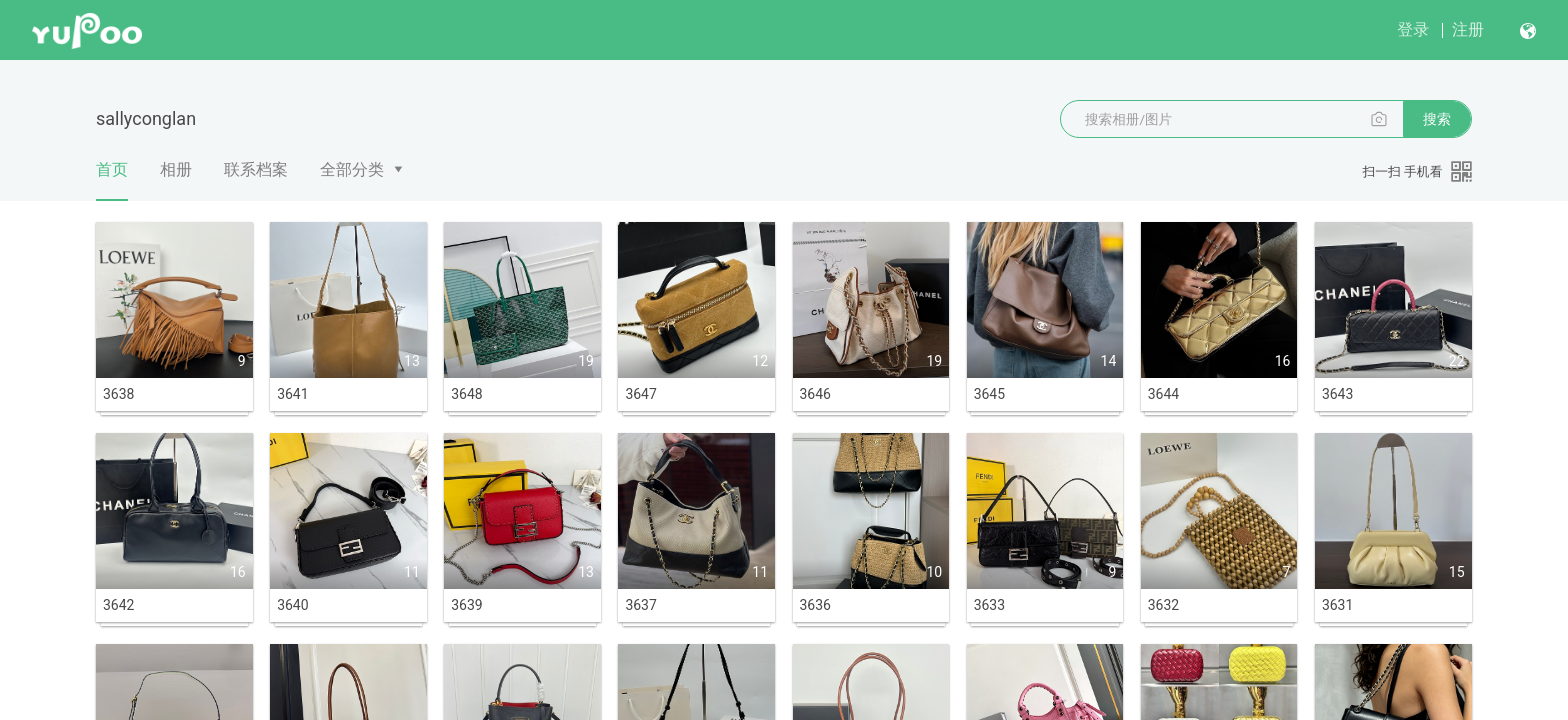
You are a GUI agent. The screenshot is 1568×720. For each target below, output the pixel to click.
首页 (112, 180)
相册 (176, 169)
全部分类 (352, 169)
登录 (1413, 29)
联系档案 (256, 169)
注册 (1468, 29)
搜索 (1437, 119)
